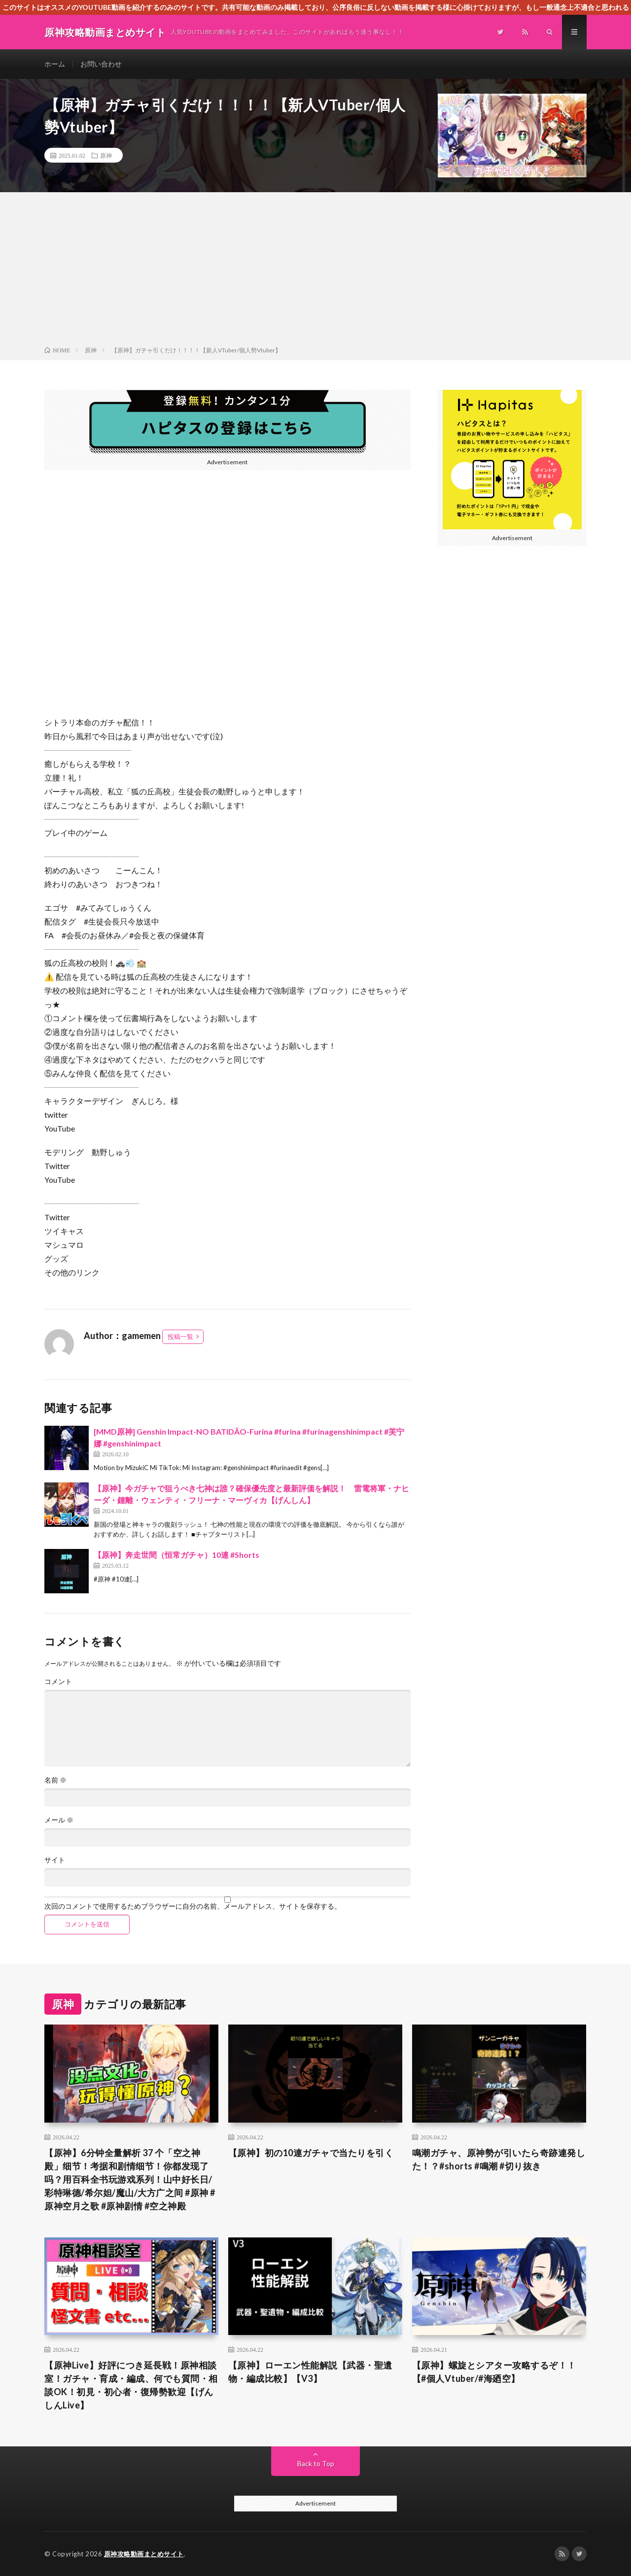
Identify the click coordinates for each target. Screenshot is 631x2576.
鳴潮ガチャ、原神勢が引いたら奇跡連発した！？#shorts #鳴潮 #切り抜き (499, 2159)
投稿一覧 (180, 1336)
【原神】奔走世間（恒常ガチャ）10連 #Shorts (176, 1554)
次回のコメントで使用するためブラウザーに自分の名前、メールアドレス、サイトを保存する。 (192, 1906)
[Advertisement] (315, 271)
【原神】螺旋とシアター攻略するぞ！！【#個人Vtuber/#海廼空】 (494, 2372)
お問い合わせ (101, 64)
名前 (55, 1780)
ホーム (54, 64)
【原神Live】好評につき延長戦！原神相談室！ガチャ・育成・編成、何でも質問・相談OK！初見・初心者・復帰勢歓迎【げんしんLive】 (131, 2385)
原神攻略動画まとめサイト (144, 2554)
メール (58, 1820)
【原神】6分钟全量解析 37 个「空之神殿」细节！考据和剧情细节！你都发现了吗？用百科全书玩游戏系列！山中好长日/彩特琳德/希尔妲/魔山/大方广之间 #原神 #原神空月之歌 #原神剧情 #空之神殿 (129, 2179)
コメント (58, 1681)
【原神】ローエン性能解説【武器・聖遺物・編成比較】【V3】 (310, 2372)
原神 (106, 155)
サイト (54, 1859)
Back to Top (315, 2463)
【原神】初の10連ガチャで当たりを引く (311, 2152)
